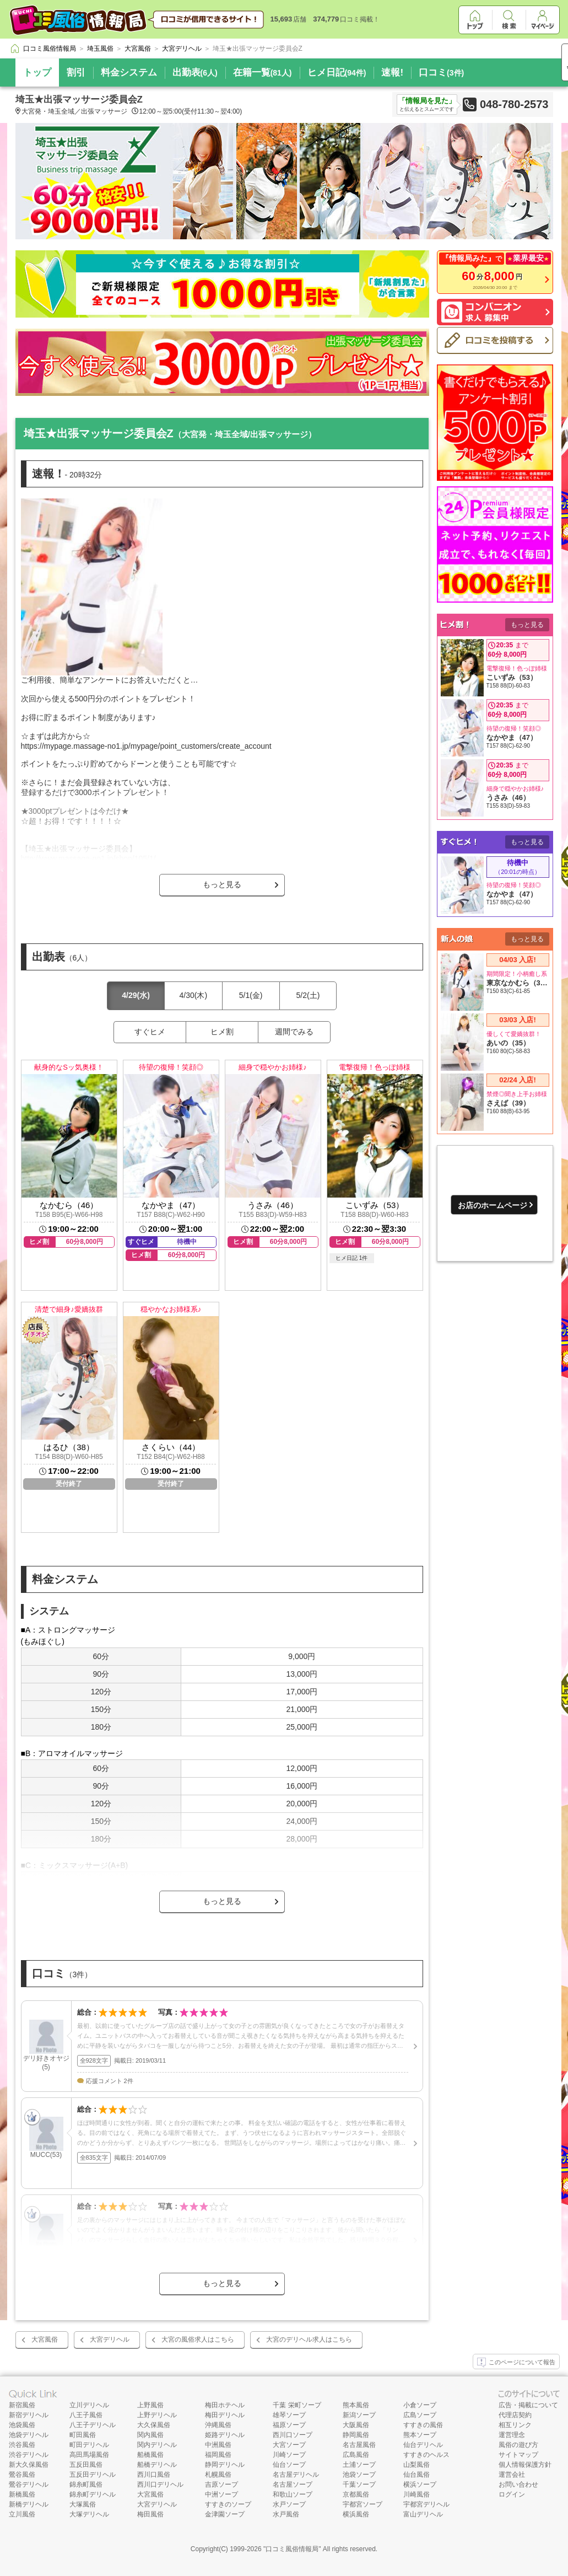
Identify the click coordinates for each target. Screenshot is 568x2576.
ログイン (512, 2494)
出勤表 (195, 72)
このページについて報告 (516, 2363)
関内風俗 (150, 2435)
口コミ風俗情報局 (292, 2549)
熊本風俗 (356, 2405)
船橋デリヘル (157, 2464)
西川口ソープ (292, 2435)
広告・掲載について (528, 2405)
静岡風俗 (356, 2435)
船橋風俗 (150, 2455)
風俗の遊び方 (518, 2445)
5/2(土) (308, 995)
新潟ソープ (359, 2415)
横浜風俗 (356, 2514)
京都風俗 (356, 2494)
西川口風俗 (153, 2474)
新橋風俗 (22, 2494)
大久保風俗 (153, 2425)
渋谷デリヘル (28, 2455)
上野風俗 (150, 2405)
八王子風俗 (85, 2415)
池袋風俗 (22, 2425)
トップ (37, 72)
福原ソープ (289, 2425)
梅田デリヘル (225, 2415)
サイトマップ (518, 2455)
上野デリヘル (157, 2415)
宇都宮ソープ (362, 2504)
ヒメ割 (222, 1031)
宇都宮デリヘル (426, 2504)
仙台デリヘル (423, 2445)
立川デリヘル (89, 2405)
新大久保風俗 (28, 2464)
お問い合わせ (518, 2484)
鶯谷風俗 (22, 2474)
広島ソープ (419, 2415)
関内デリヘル (157, 2445)
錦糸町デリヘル (92, 2494)
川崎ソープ (289, 2455)
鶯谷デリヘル (28, 2484)
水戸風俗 (286, 2514)
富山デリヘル (423, 2514)
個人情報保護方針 (525, 2464)
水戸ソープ (289, 2504)
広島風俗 (356, 2455)
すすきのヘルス (426, 2455)
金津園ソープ (225, 2514)
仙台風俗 (416, 2474)
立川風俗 (22, 2514)
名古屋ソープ (292, 2484)
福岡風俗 (218, 2455)
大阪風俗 (356, 2425)
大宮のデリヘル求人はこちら (309, 2339)
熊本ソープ (419, 2435)
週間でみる (294, 1031)
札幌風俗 (218, 2474)
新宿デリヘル (28, 2415)
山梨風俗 (416, 2464)
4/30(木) (194, 995)
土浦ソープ (359, 2464)
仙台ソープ (289, 2464)
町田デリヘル (89, 2445)
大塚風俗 (82, 2504)
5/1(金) (251, 995)
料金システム (129, 72)
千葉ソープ (359, 2484)
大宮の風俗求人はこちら (197, 2339)
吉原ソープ (221, 2484)
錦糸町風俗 (85, 2484)
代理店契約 (515, 2415)
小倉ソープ (419, 2405)
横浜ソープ (419, 2484)
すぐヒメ (149, 1031)
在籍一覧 (262, 72)
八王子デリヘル (92, 2425)
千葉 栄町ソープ (297, 2405)
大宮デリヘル (109, 2339)
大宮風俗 (44, 2339)
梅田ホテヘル (225, 2405)
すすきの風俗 (423, 2425)
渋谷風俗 (22, 2445)
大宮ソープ (289, 2445)
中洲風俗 (218, 2445)
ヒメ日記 (336, 72)
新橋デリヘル (28, 2504)
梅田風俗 (150, 2514)
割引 (76, 72)
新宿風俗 (22, 2405)
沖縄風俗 (218, 2425)
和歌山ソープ (292, 2494)
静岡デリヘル (225, 2464)
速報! (392, 72)
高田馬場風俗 (89, 2455)
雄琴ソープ (289, 2415)
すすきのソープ (228, 2504)
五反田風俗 (85, 2464)
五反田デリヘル (92, 2474)
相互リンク (515, 2425)
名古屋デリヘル (296, 2474)
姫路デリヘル (225, 2435)
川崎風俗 (416, 2494)
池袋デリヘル (28, 2435)
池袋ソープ (359, 2474)
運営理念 (512, 2435)
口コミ (441, 72)
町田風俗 (82, 2435)
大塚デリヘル (89, 2514)
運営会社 (512, 2474)
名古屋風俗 (359, 2445)
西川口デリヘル (160, 2484)
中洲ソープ (221, 2494)
